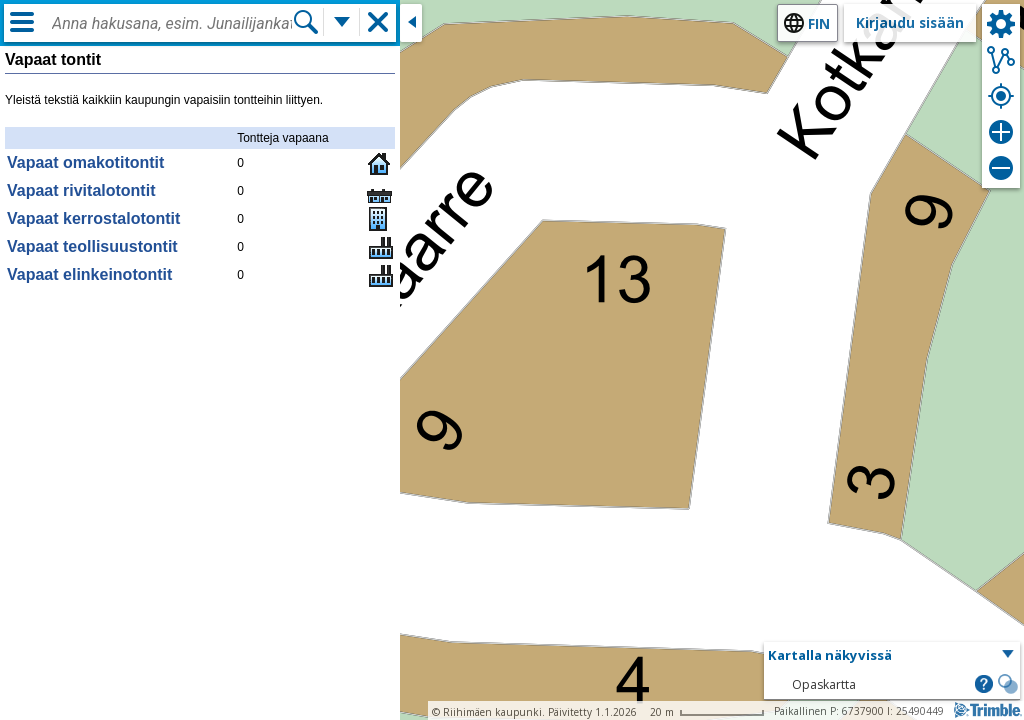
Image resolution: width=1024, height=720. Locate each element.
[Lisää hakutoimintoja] (342, 22)
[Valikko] (22, 22)
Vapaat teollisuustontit (92, 246)
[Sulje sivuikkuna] (411, 23)
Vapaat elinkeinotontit (89, 274)
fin (819, 23)
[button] (892, 656)
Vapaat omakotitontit (85, 162)
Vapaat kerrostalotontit (93, 218)
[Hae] (306, 22)
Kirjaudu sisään (910, 22)
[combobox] (172, 24)
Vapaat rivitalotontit (81, 190)
